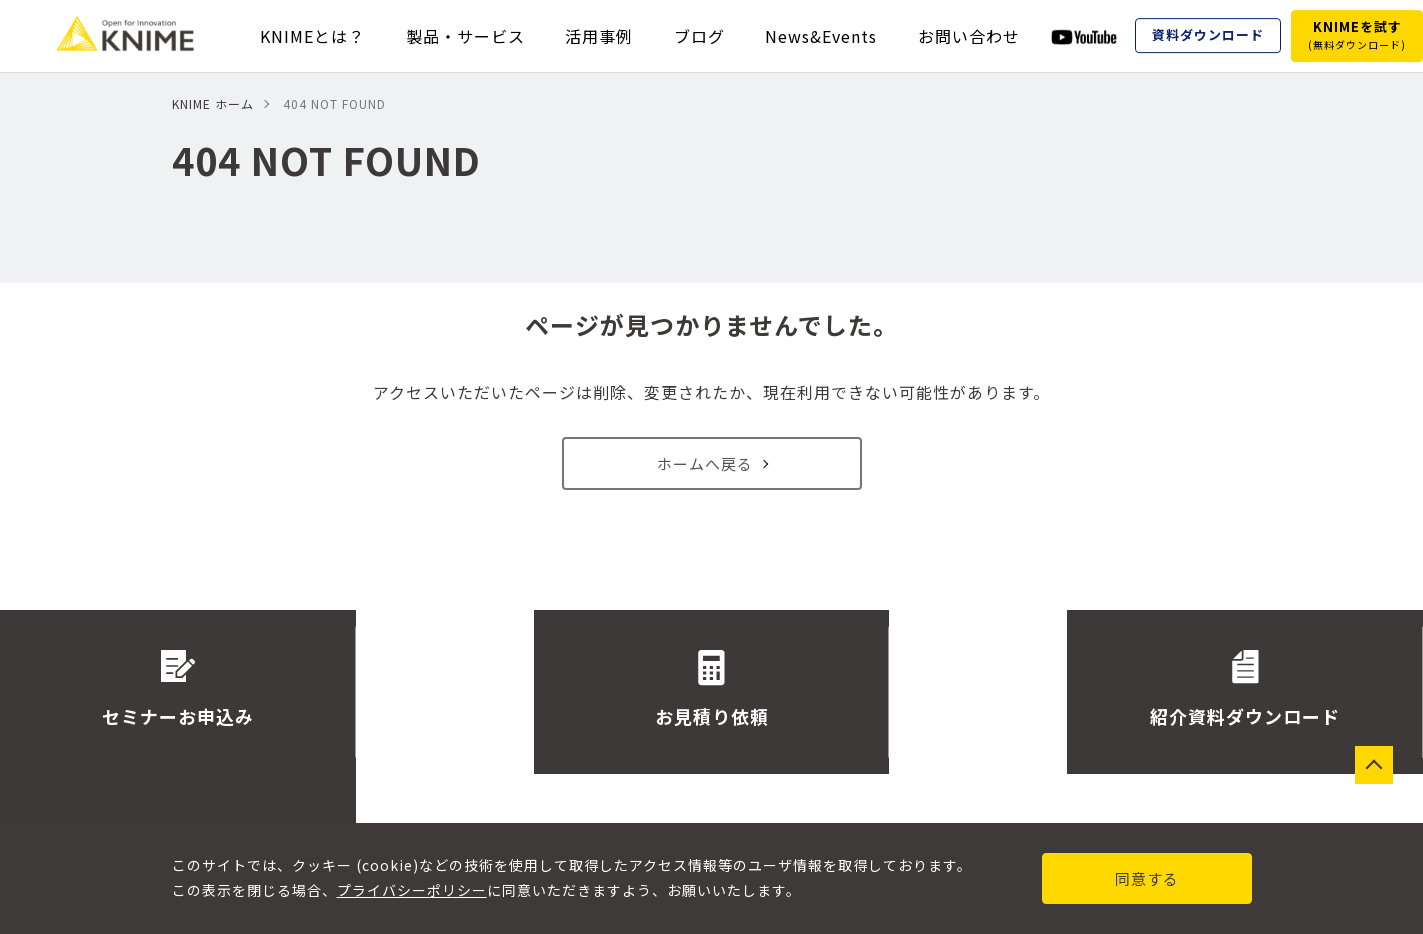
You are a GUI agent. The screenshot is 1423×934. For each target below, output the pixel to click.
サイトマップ (875, 806)
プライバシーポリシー (412, 890)
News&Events (821, 36)
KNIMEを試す (1357, 34)
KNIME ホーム (213, 103)
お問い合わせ (969, 36)
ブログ (699, 36)
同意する (1147, 878)
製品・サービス (465, 36)
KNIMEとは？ (312, 36)
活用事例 (599, 36)
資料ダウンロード (1208, 35)
